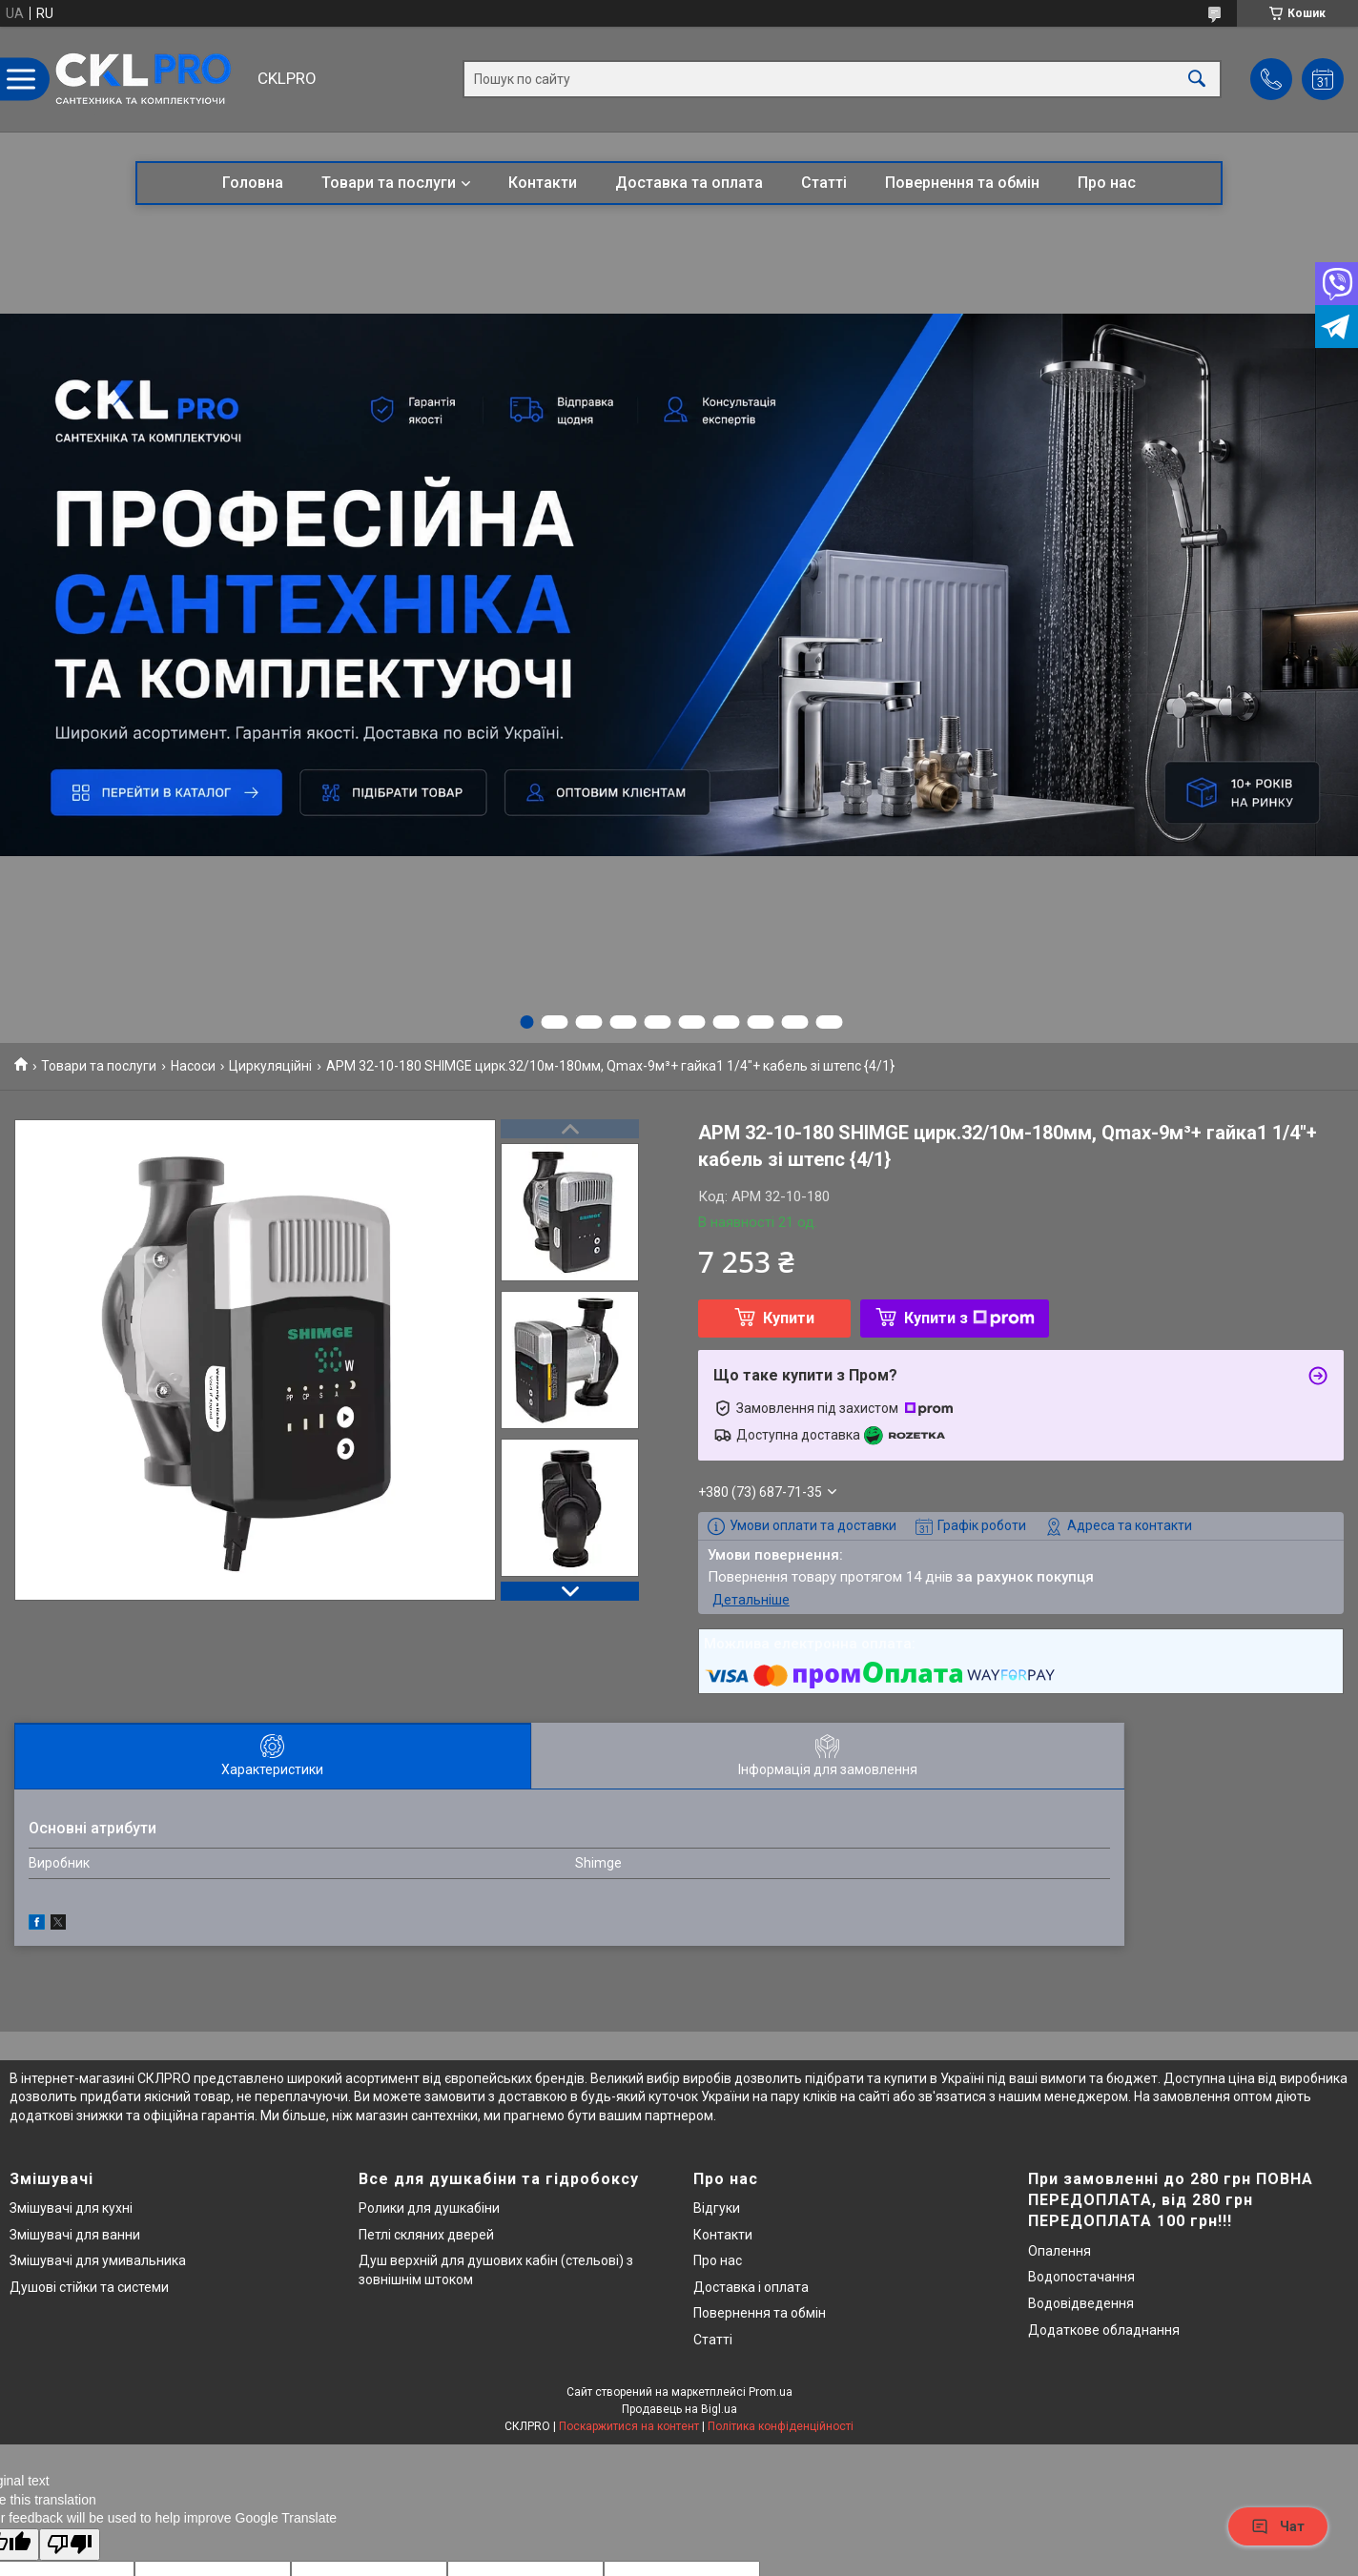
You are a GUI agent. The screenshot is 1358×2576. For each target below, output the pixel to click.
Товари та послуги (388, 183)
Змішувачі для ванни (75, 2234)
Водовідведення (1081, 2303)
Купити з (969, 1318)
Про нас (1107, 183)
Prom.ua (770, 2392)
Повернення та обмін (962, 183)
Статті (824, 183)
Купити (788, 1318)
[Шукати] (1197, 79)
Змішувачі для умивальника (98, 2260)
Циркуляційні (270, 1065)
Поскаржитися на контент (629, 2426)
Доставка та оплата (689, 183)
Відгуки (716, 2208)
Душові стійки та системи (89, 2287)
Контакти (542, 183)
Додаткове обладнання (1104, 2330)
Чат (1278, 2526)
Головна (252, 183)
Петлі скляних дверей (426, 2234)
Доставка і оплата (751, 2287)
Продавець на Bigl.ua (679, 2409)
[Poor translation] (69, 2545)
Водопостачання (1081, 2276)
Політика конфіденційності (781, 2426)
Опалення (1059, 2251)
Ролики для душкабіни (429, 2208)
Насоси (193, 1065)
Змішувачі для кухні (71, 2208)
